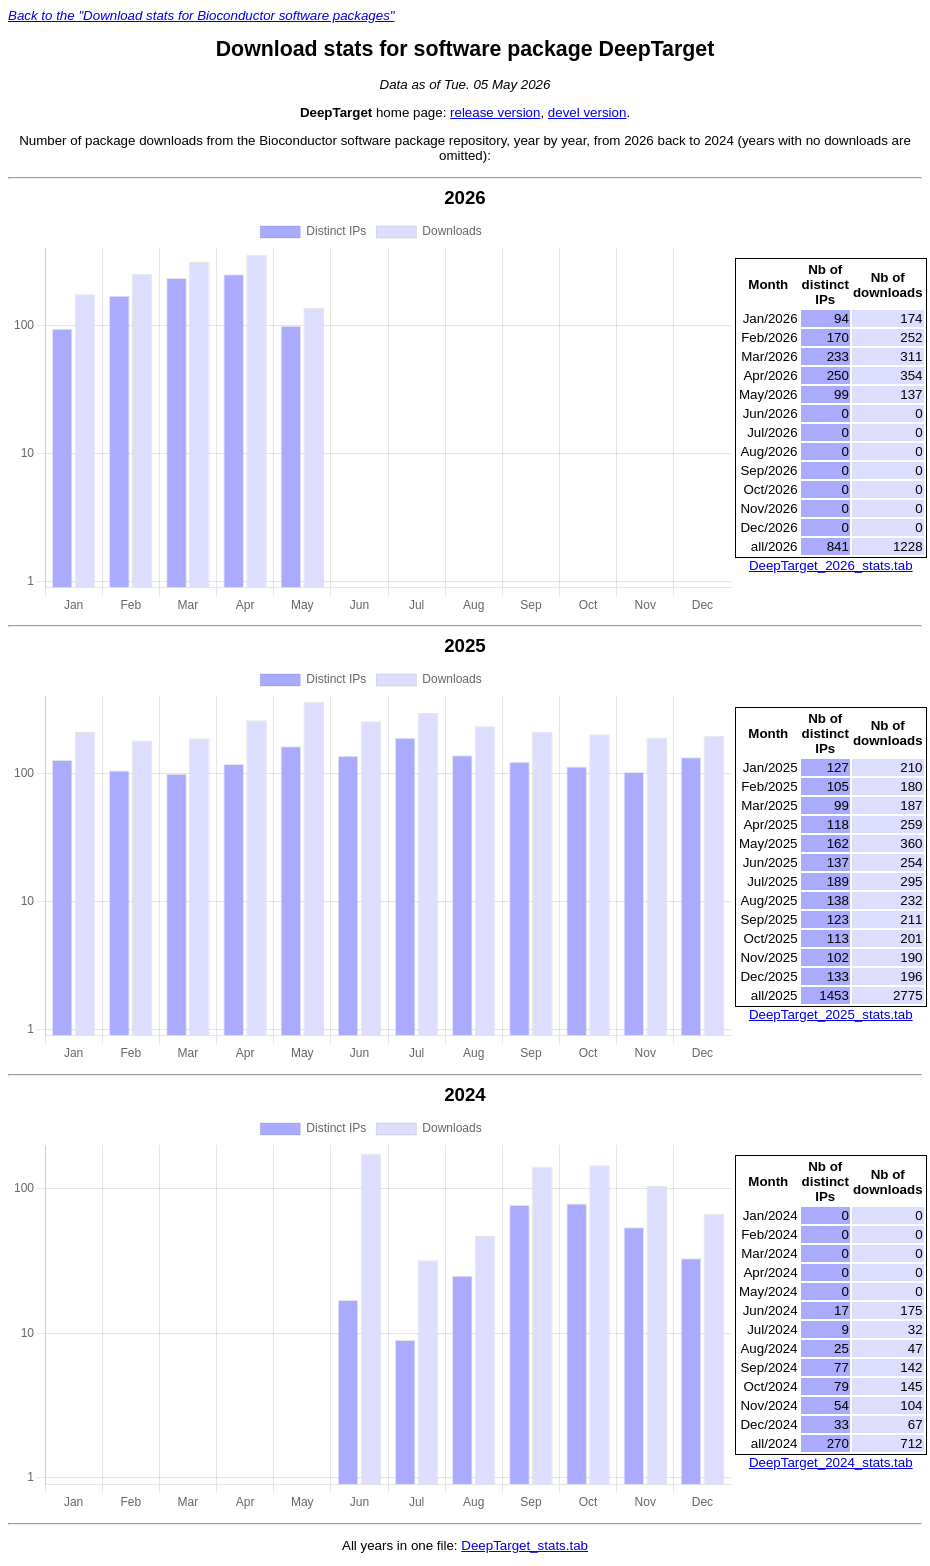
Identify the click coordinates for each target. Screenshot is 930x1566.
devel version (587, 112)
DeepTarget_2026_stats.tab (831, 565)
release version (495, 112)
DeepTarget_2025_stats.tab (831, 1014)
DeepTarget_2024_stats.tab (831, 1462)
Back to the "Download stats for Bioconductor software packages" (201, 15)
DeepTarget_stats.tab (524, 1545)
